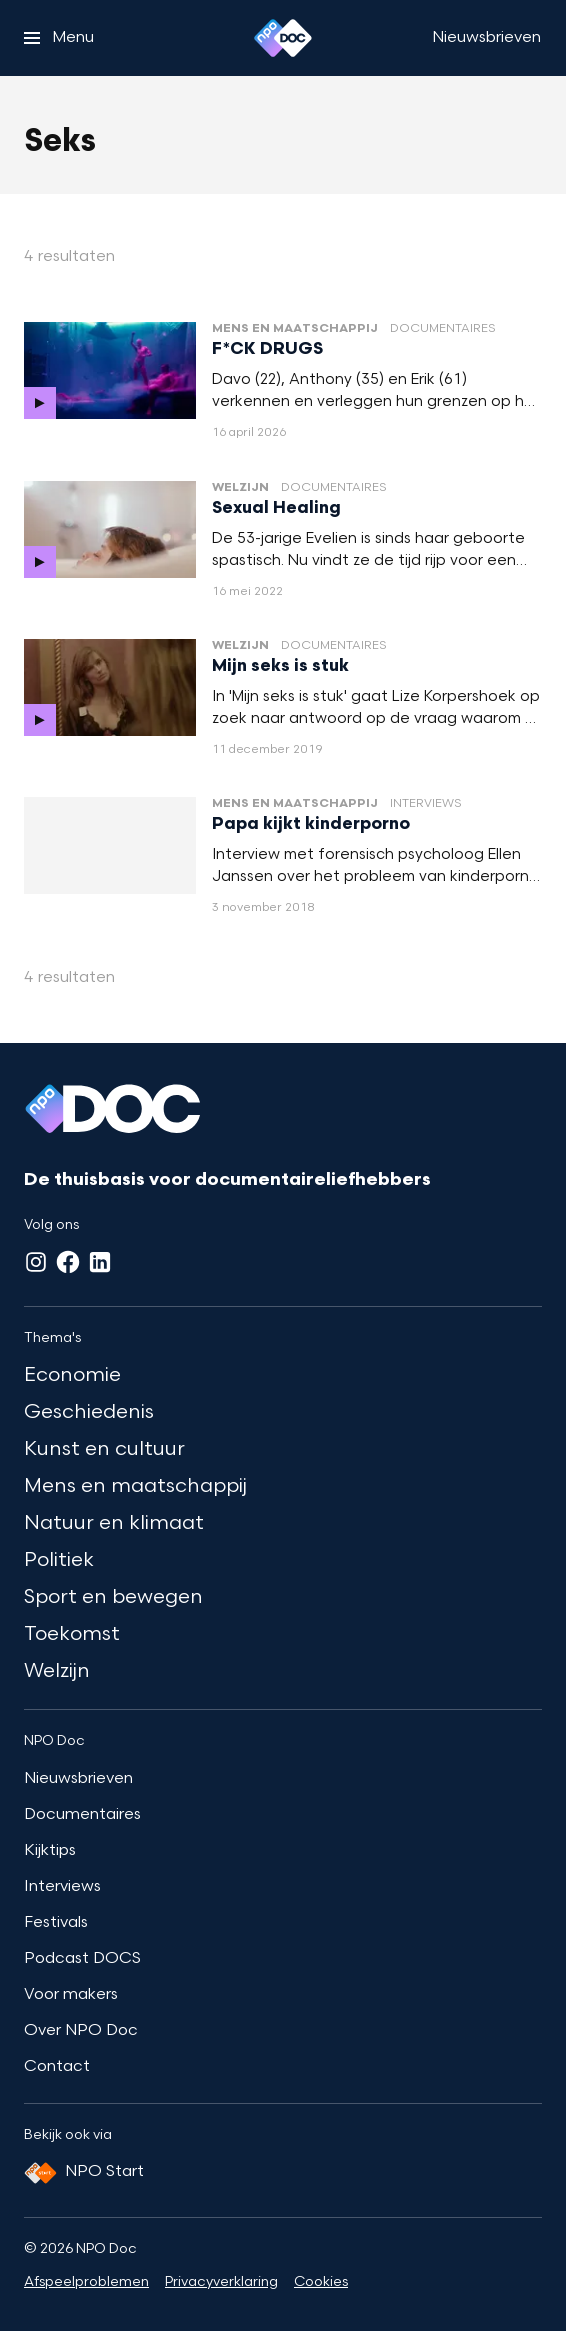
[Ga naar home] (283, 38)
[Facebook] (68, 1262)
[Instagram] (36, 1262)
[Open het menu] (59, 38)
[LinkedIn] (100, 1262)
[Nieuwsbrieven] (486, 38)
